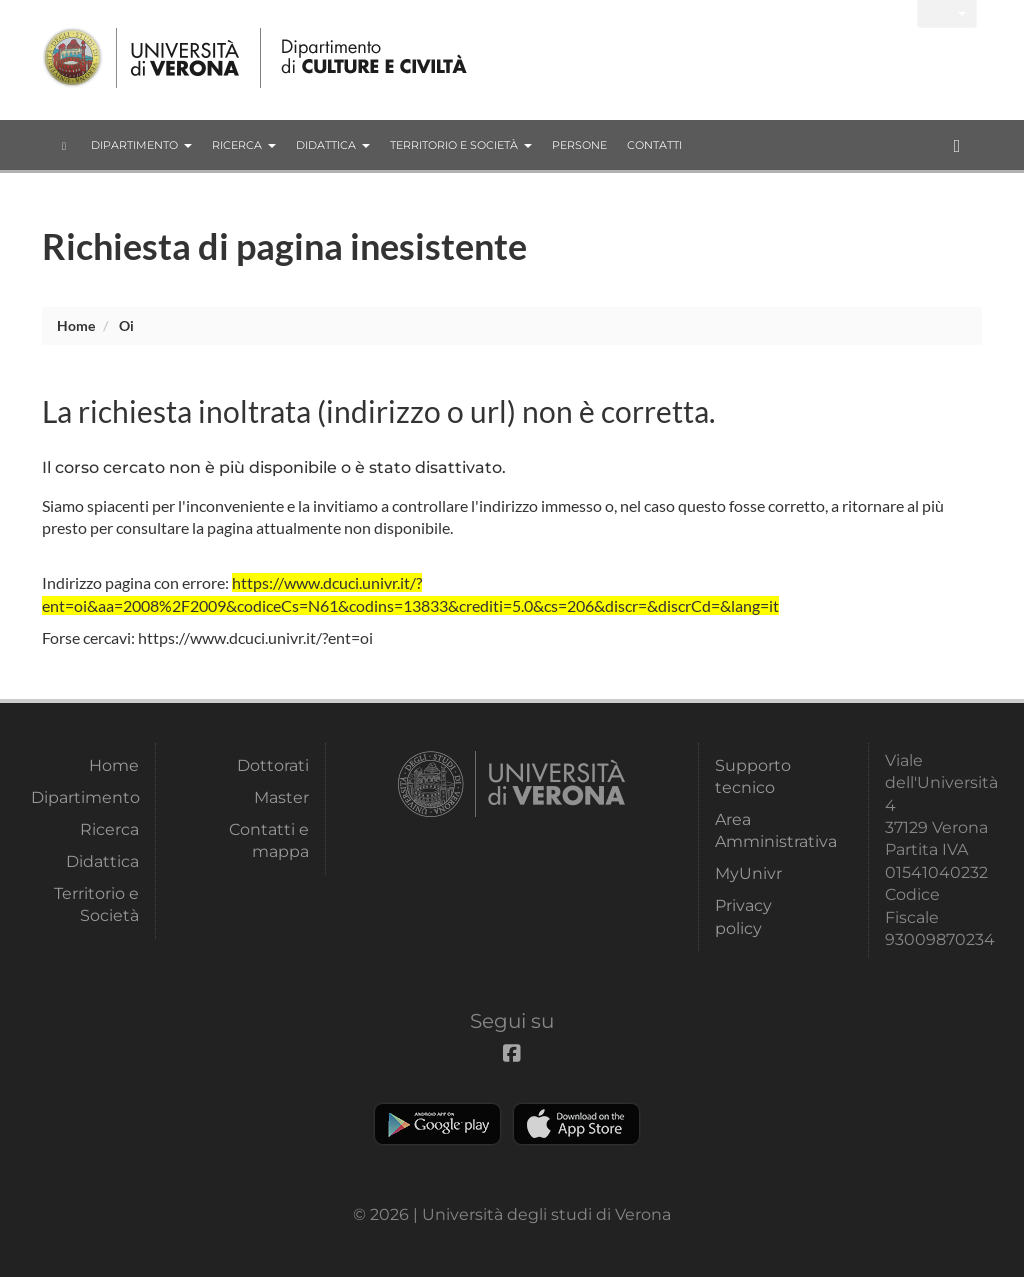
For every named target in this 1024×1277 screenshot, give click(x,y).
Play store (437, 1124)
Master (281, 797)
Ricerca (244, 145)
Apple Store (576, 1124)
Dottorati (273, 765)
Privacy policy (743, 916)
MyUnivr (748, 873)
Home (76, 325)
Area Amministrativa (769, 830)
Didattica (333, 145)
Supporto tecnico (753, 776)
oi (126, 325)
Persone (579, 145)
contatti (654, 145)
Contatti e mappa (269, 840)
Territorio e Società (461, 145)
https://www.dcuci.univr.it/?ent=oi (255, 637)
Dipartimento (141, 145)
